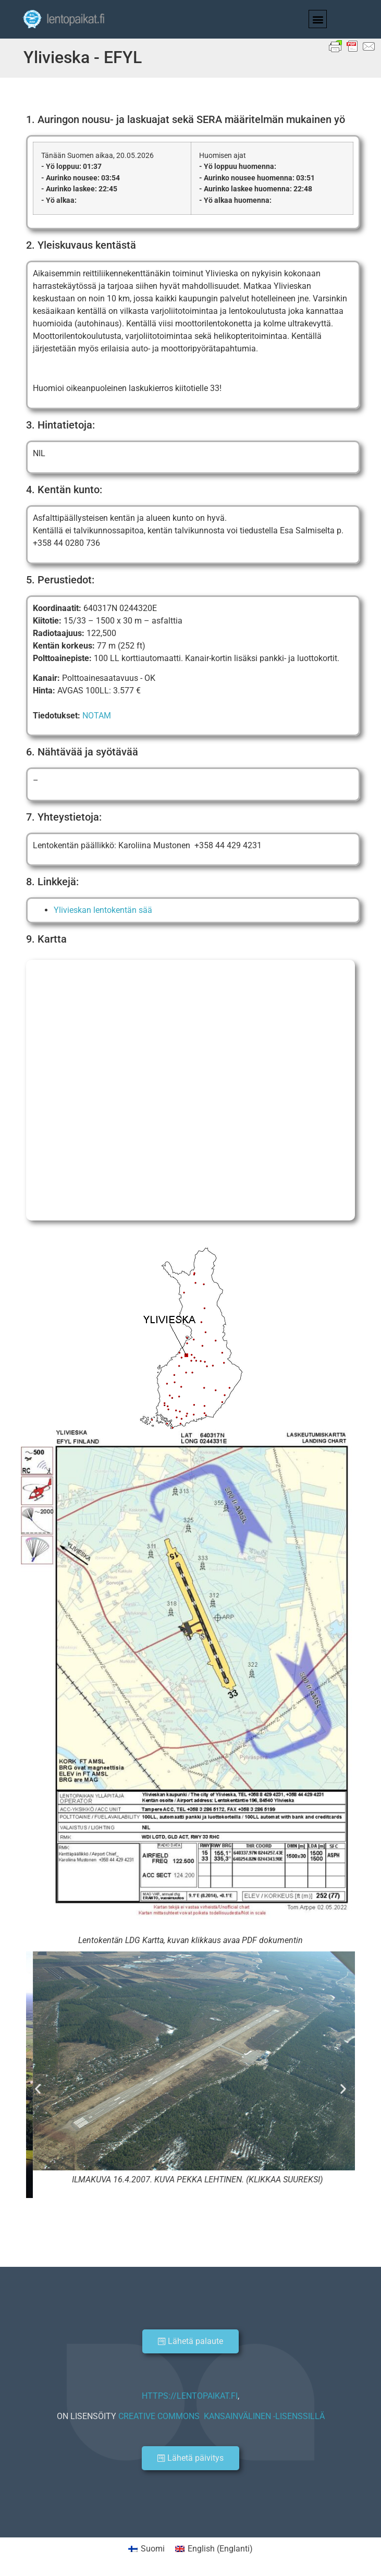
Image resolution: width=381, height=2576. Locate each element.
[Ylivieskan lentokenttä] (190, 1090)
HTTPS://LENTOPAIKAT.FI (190, 2396)
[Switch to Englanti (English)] (214, 2549)
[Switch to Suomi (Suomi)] (146, 2549)
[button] (318, 19)
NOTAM (96, 716)
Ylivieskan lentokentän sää (103, 910)
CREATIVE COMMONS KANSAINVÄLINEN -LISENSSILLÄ (221, 2416)
